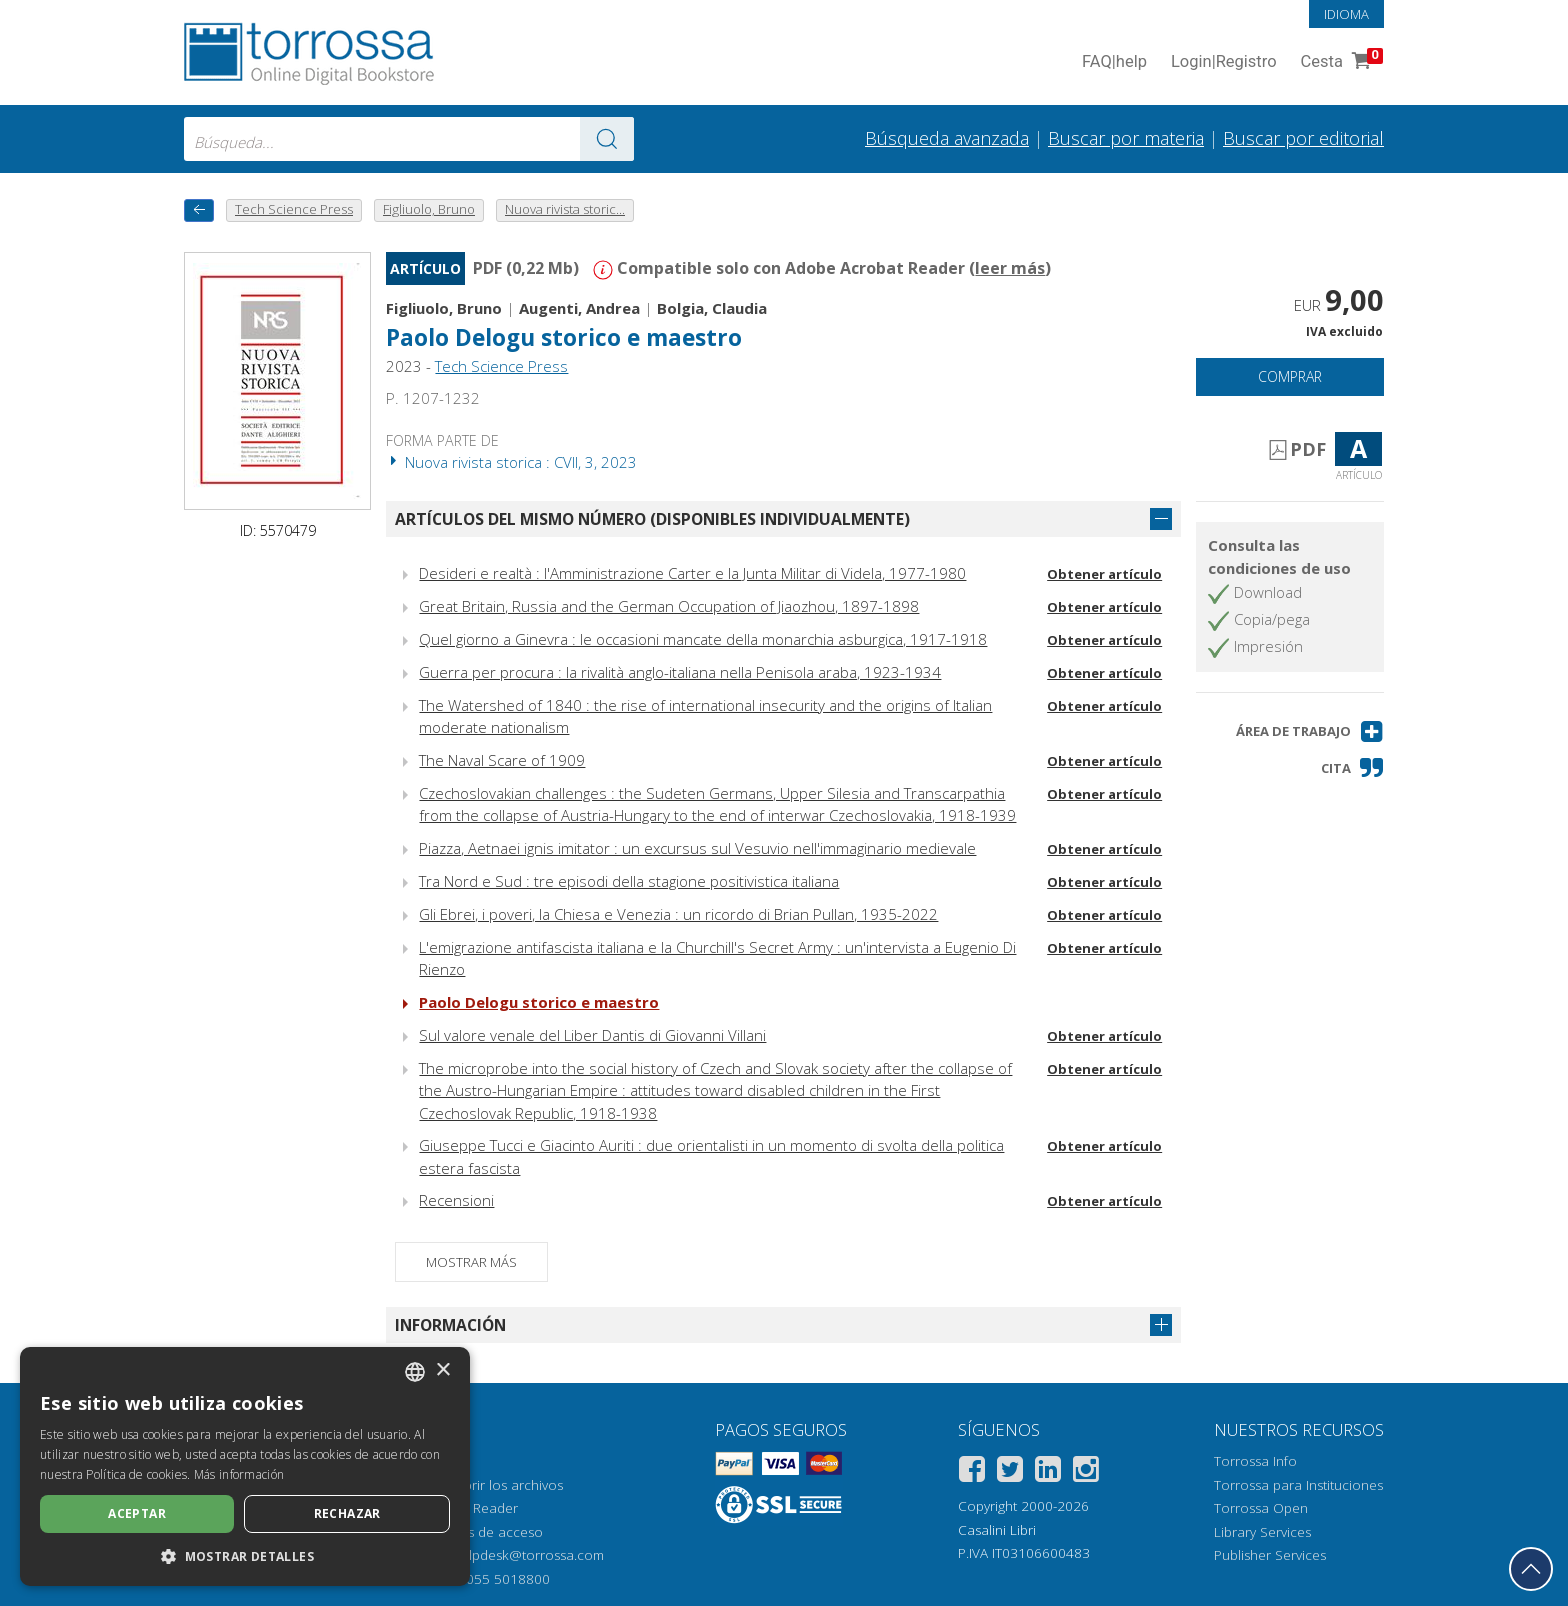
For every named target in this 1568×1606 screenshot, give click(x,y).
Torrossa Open (1261, 1508)
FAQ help (1114, 62)
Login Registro (1224, 62)
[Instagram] (1086, 1472)
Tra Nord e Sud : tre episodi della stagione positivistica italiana (629, 881)
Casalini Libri (997, 1530)
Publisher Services (1270, 1555)
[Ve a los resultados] (607, 139)
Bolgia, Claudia (712, 308)
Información (450, 1325)
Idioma (1346, 14)
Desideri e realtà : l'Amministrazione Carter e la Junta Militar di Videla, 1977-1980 (692, 573)
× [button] (442, 1370)
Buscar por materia (1126, 138)
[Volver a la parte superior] (1531, 1569)
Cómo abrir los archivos (488, 1485)
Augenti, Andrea (579, 308)
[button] (1310, 731)
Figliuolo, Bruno (444, 308)
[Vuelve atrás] (199, 210)
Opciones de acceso (478, 1532)
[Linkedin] (1048, 1472)
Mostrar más (471, 1262)
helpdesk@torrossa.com (528, 1555)
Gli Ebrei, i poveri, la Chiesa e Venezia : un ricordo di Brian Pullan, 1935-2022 (678, 914)
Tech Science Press (501, 366)
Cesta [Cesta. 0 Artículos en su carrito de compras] (1340, 62)
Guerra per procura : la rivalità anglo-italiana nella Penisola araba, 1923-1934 (680, 672)
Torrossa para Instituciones (1298, 1485)
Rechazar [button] (347, 1513)
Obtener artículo (1104, 574)
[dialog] (245, 1466)
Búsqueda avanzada (947, 138)
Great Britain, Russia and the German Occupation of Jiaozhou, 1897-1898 (669, 606)
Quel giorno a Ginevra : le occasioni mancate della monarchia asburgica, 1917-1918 (703, 639)
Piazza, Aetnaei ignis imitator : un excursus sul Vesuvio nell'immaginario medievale (697, 848)
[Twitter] (1010, 1472)
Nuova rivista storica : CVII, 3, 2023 (511, 462)
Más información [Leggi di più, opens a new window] (239, 1474)
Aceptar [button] (137, 1513)
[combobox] (409, 139)
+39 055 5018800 (494, 1579)
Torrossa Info (1255, 1461)
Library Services (1262, 1532)
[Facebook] (972, 1472)
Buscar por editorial (1303, 138)
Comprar (1290, 376)
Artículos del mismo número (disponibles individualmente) (652, 519)
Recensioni (456, 1200)
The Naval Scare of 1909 (502, 760)
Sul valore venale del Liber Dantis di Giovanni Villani (592, 1035)
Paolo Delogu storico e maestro (564, 337)
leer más (1010, 268)
